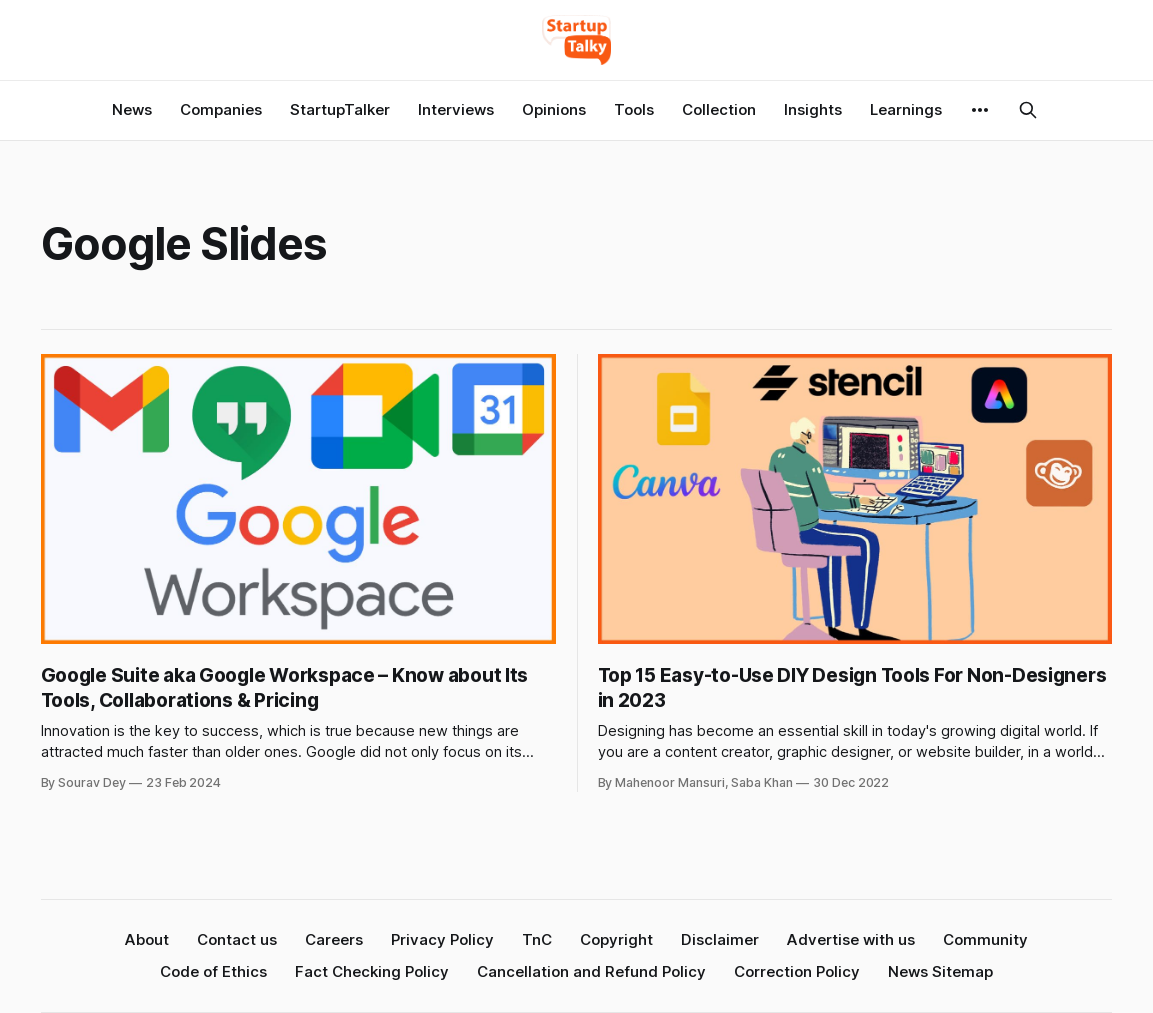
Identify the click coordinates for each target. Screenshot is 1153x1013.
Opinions (554, 109)
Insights (813, 109)
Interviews (456, 109)
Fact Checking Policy (372, 971)
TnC (537, 939)
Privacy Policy (442, 939)
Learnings (906, 109)
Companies (221, 109)
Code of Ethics (213, 971)
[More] (980, 110)
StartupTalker (340, 109)
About (147, 939)
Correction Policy (797, 971)
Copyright (616, 939)
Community (985, 939)
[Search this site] (1028, 110)
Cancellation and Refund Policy (591, 971)
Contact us (237, 939)
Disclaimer (720, 939)
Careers (334, 939)
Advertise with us (851, 939)
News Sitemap (940, 971)
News (132, 109)
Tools (634, 109)
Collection (719, 109)
